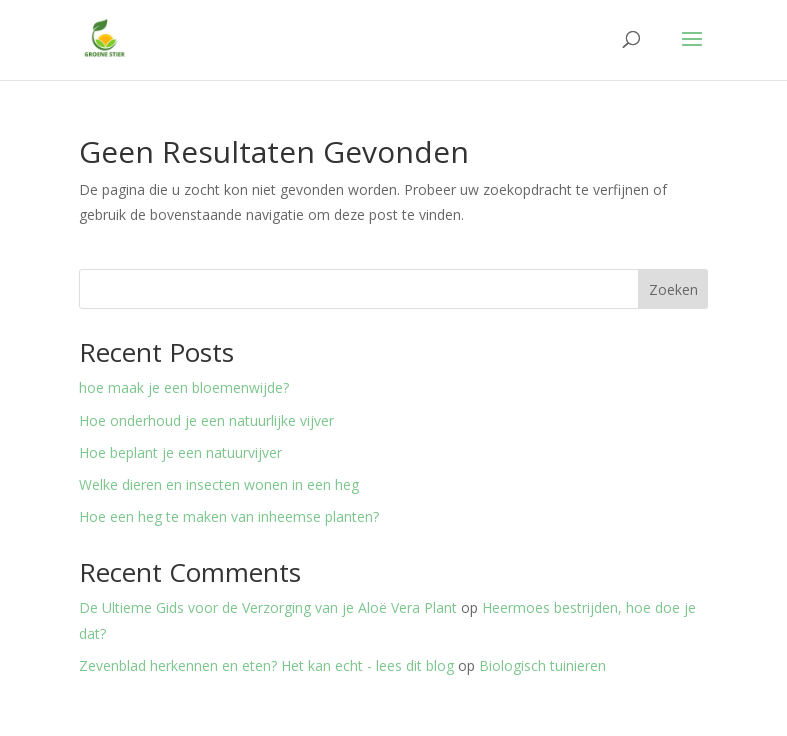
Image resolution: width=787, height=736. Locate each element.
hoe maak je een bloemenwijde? (184, 387)
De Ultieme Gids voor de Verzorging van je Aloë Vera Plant (268, 607)
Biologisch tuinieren (542, 665)
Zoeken (673, 289)
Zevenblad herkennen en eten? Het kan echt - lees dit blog (266, 665)
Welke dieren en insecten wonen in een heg (219, 484)
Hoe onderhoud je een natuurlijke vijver (206, 420)
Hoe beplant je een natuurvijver (180, 452)
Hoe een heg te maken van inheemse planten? (229, 516)
